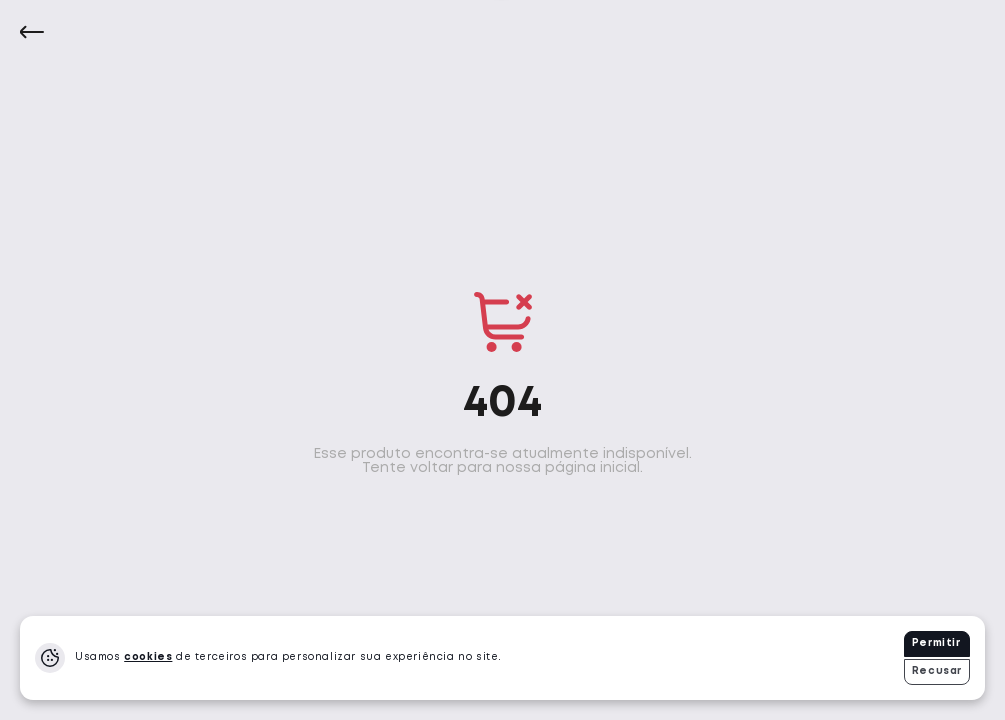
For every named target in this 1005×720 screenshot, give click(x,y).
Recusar (937, 671)
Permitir (936, 643)
